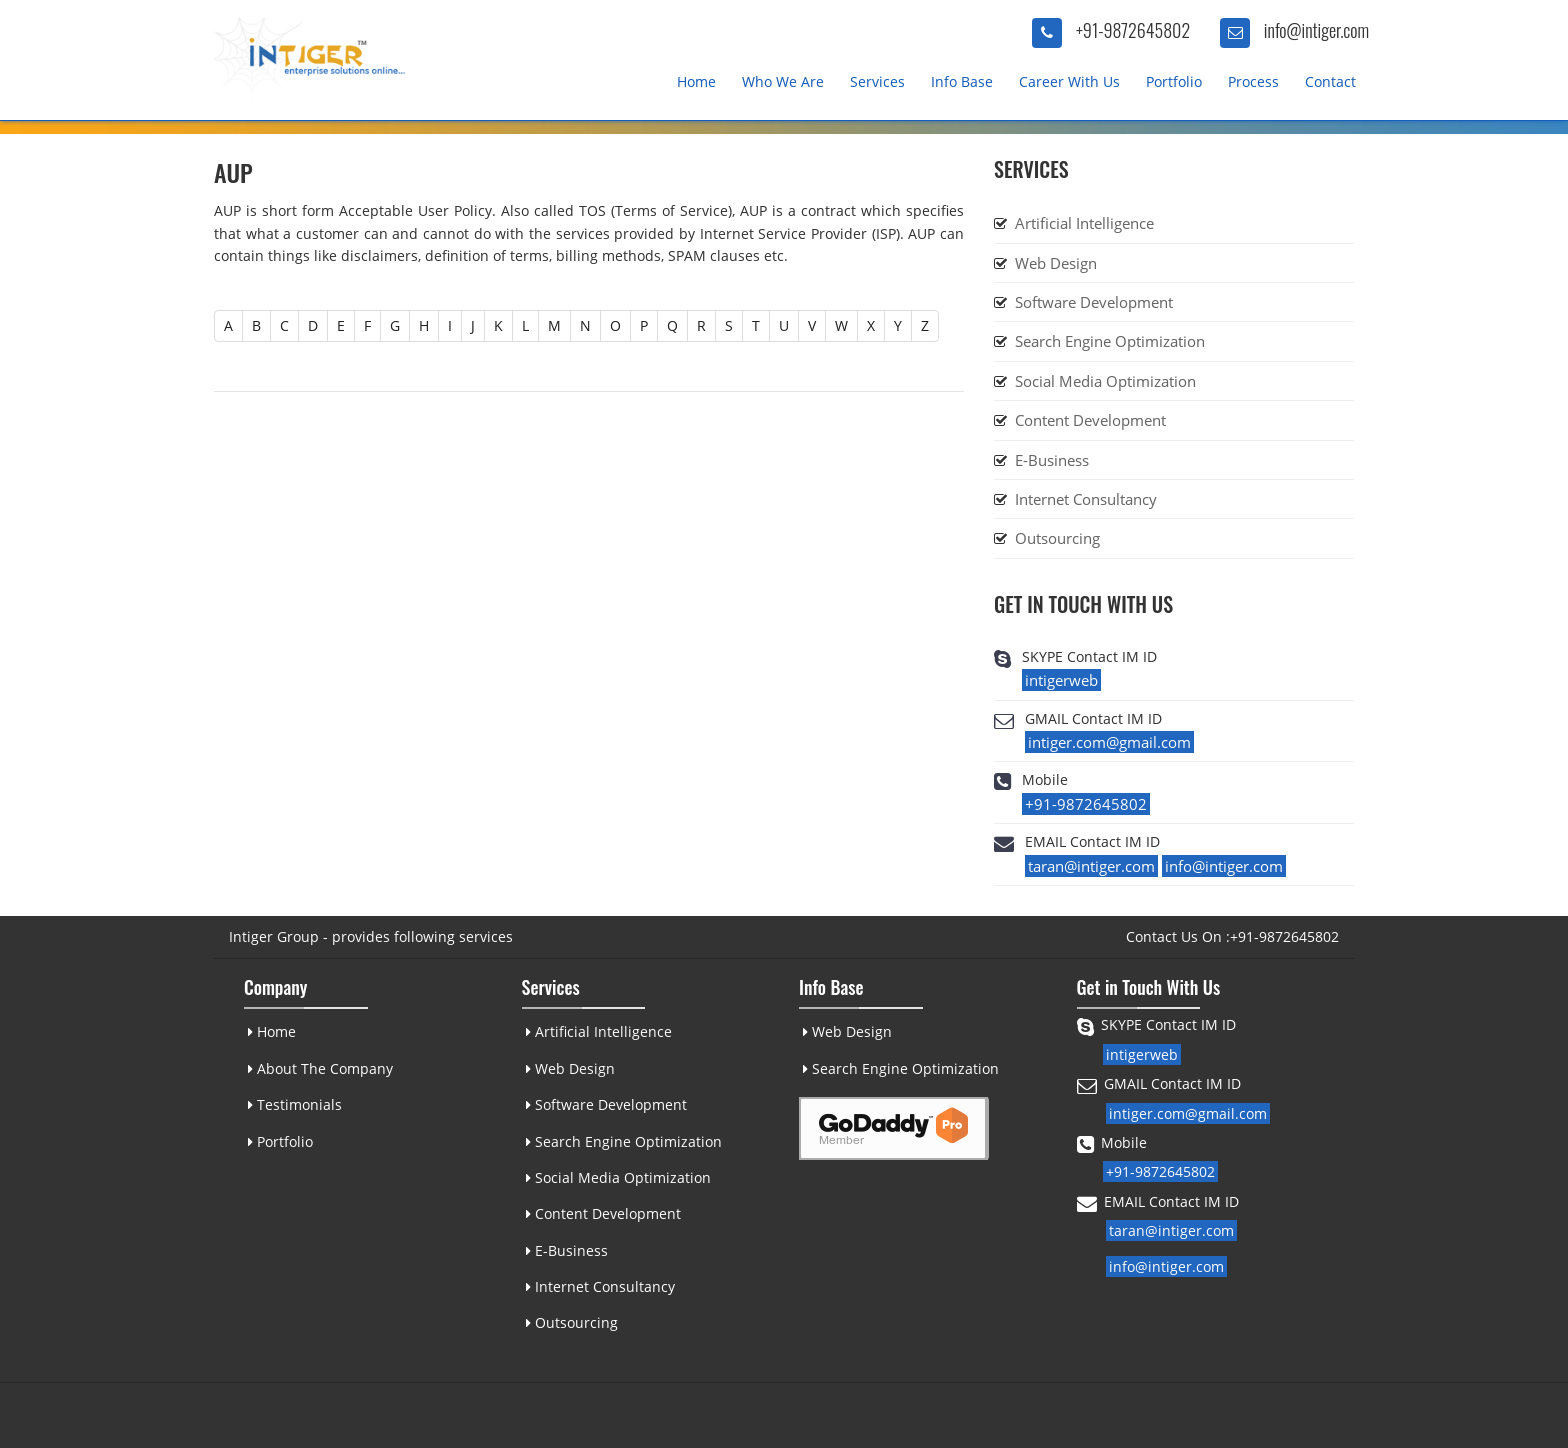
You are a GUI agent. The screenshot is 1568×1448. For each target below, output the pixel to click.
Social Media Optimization (1105, 381)
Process (1253, 81)
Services (877, 81)
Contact (1330, 81)
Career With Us (1069, 81)
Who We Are (783, 81)
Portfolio (1174, 81)
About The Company (319, 1068)
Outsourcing (1057, 538)
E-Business (1052, 460)
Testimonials (294, 1104)
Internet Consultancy (1086, 499)
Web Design (1056, 263)
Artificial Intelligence (1084, 223)
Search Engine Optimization (1110, 341)
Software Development (1094, 302)
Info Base (962, 81)
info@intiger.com (1316, 30)
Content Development (1090, 420)
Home (696, 81)
